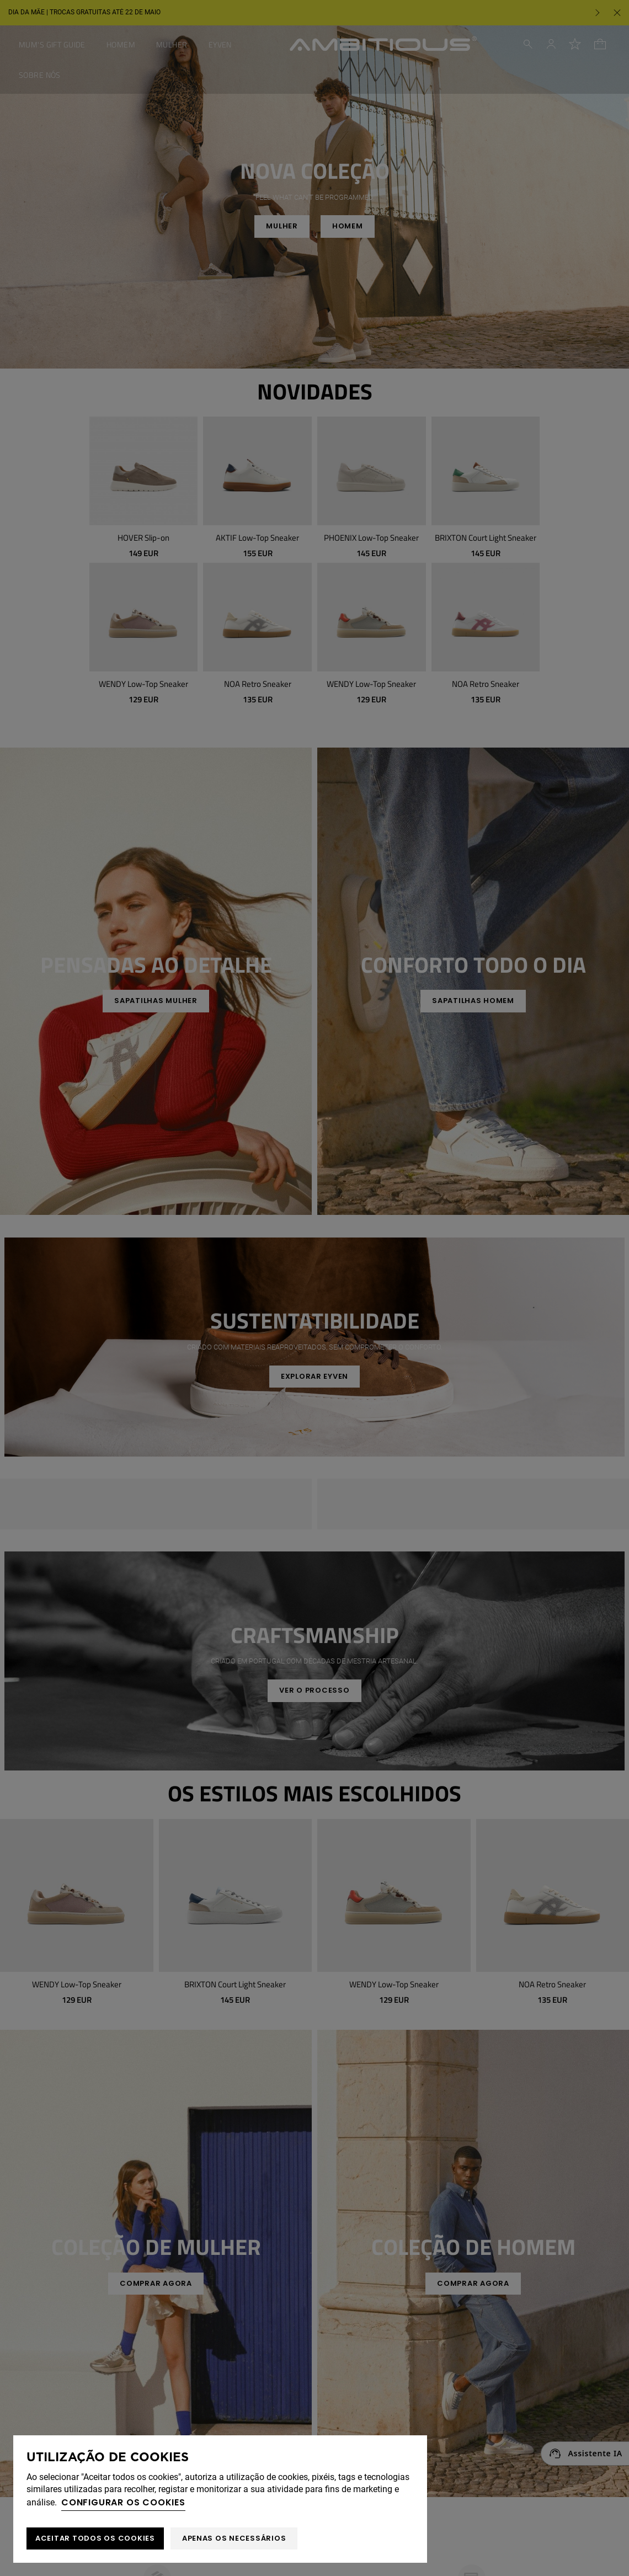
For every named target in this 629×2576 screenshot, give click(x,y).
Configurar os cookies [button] (123, 2502)
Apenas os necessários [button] (234, 2538)
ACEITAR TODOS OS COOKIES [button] (95, 2538)
